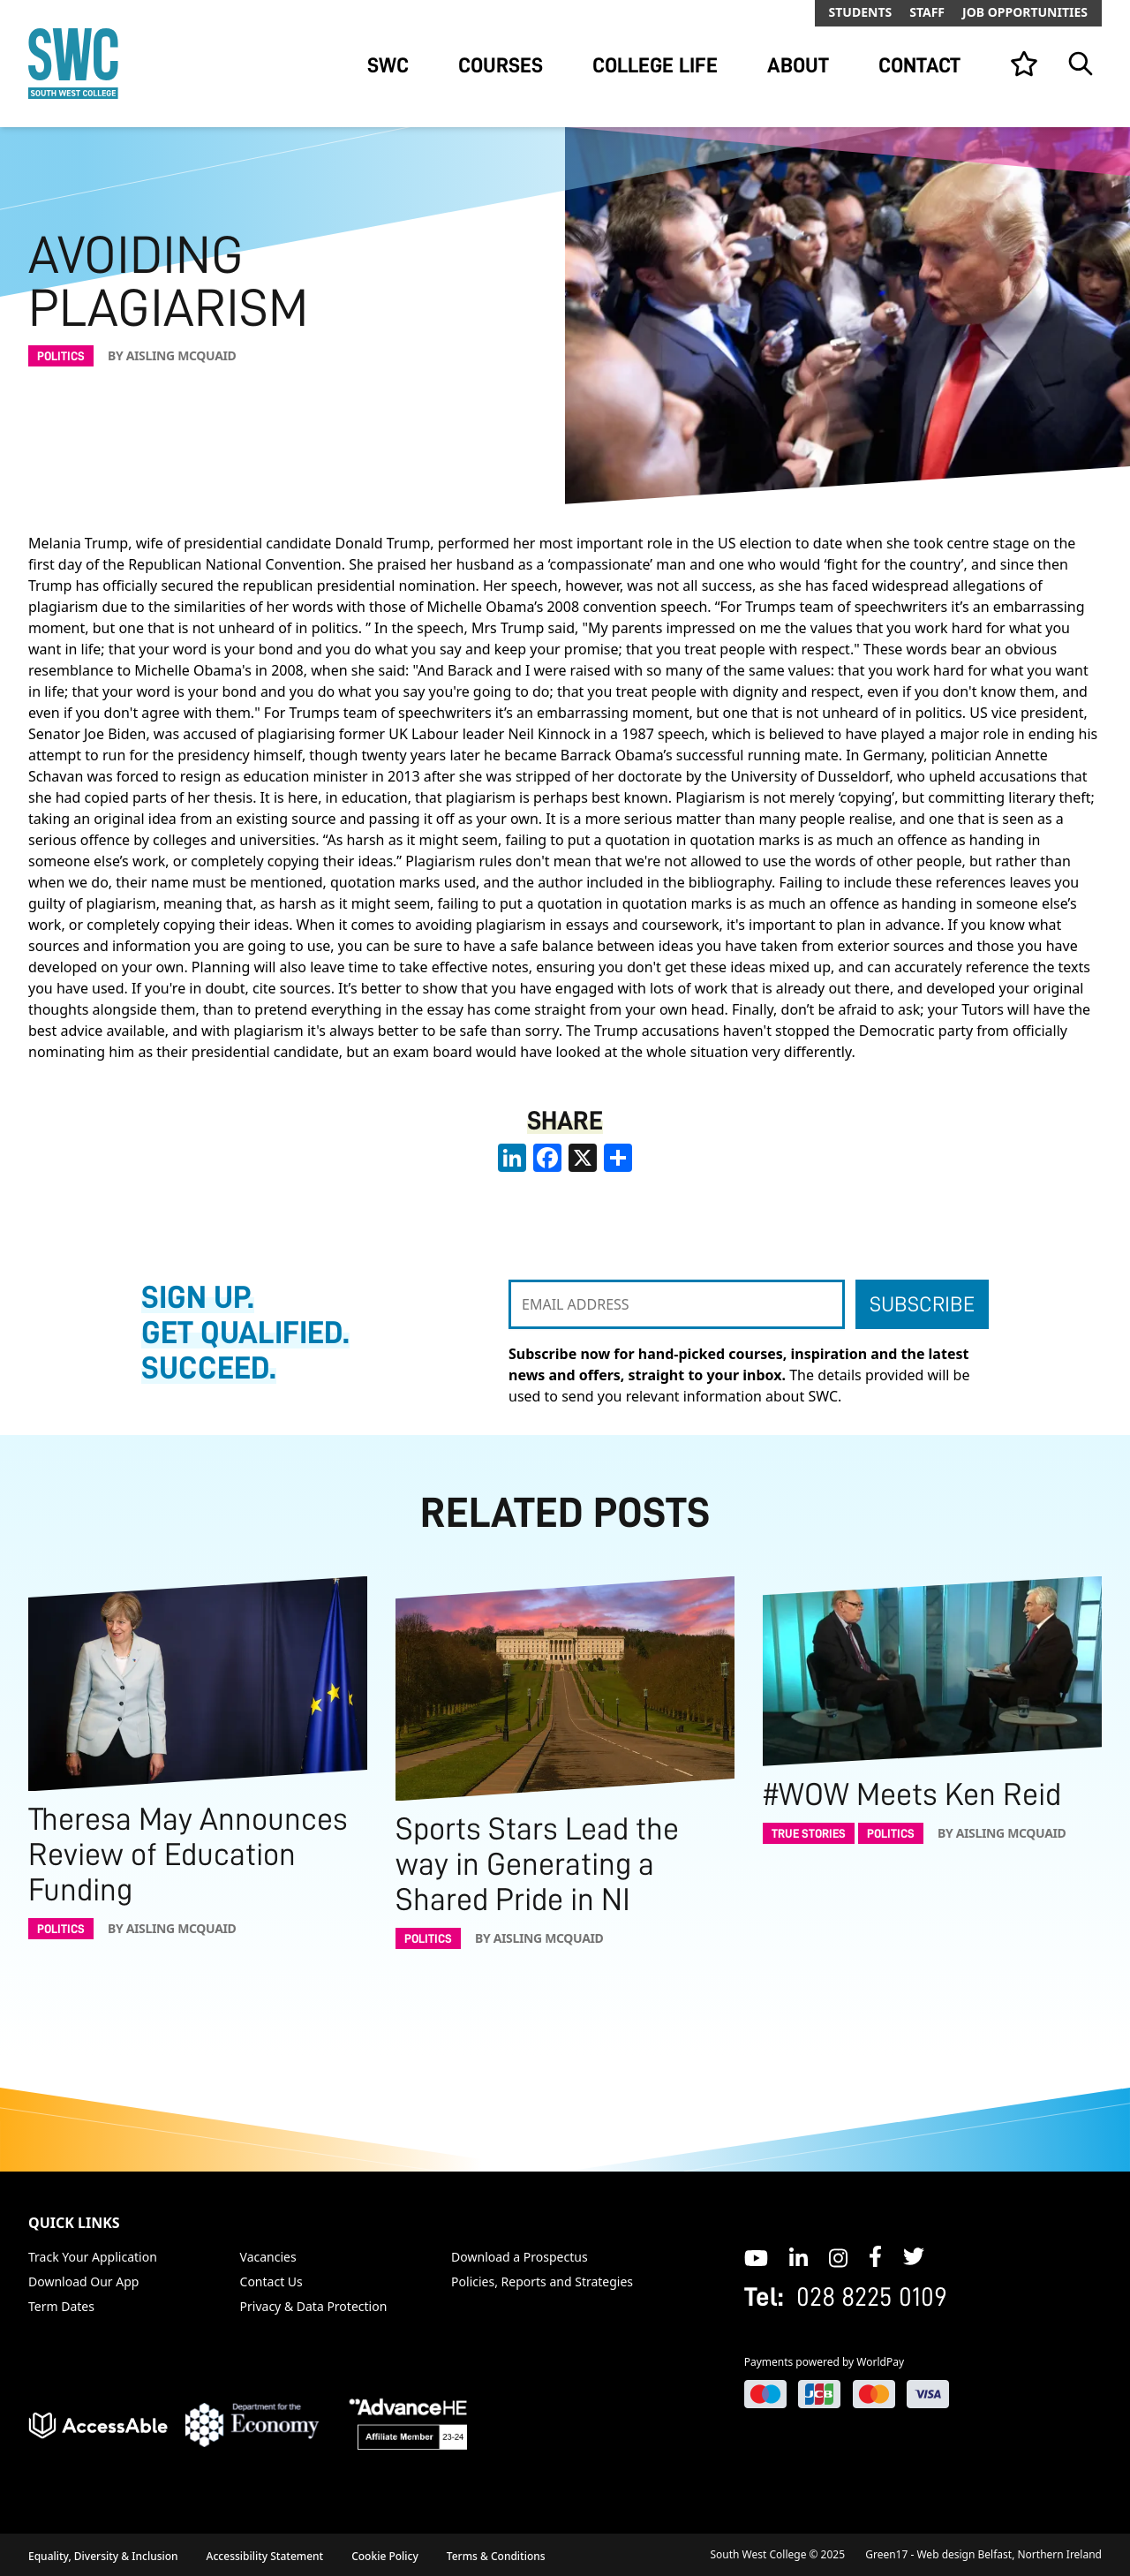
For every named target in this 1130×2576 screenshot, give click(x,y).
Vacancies (268, 2256)
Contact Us (271, 2281)
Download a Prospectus (519, 2256)
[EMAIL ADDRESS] (676, 1304)
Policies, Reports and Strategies (542, 2281)
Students (861, 12)
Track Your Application (92, 2256)
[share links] (618, 1158)
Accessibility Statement (265, 2556)
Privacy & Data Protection (314, 2306)
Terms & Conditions (496, 2556)
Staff (927, 12)
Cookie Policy (384, 2556)
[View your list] (1024, 63)
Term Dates (61, 2306)
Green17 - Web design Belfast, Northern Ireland (983, 2554)
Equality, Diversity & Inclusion (103, 2556)
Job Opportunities (1025, 12)
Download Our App (83, 2281)
